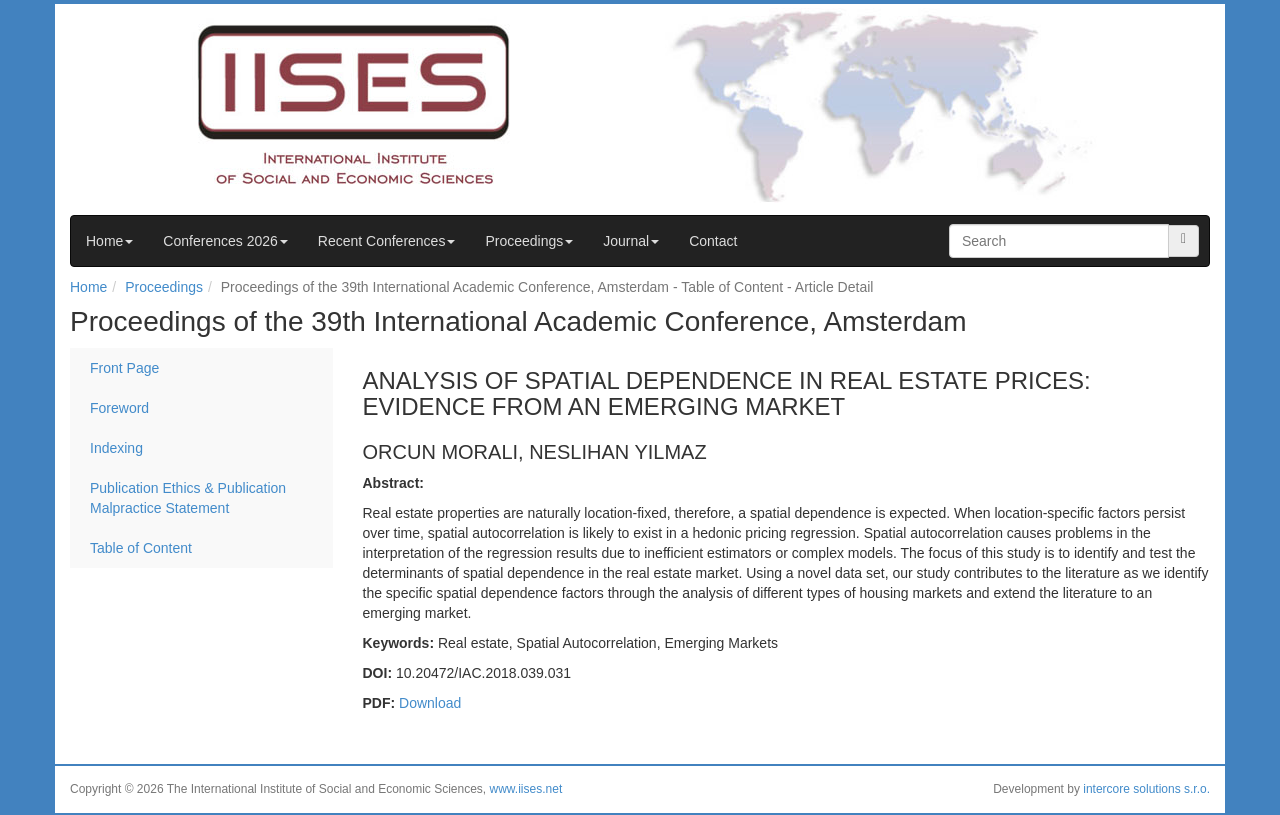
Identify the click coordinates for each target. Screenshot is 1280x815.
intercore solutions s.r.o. (1146, 789)
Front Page (124, 368)
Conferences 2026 (225, 241)
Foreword (119, 408)
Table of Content (141, 548)
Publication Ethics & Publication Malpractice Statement (188, 498)
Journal (631, 241)
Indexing (116, 448)
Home (109, 241)
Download (430, 703)
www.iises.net (526, 789)
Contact (713, 241)
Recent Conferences (387, 241)
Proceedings (529, 241)
